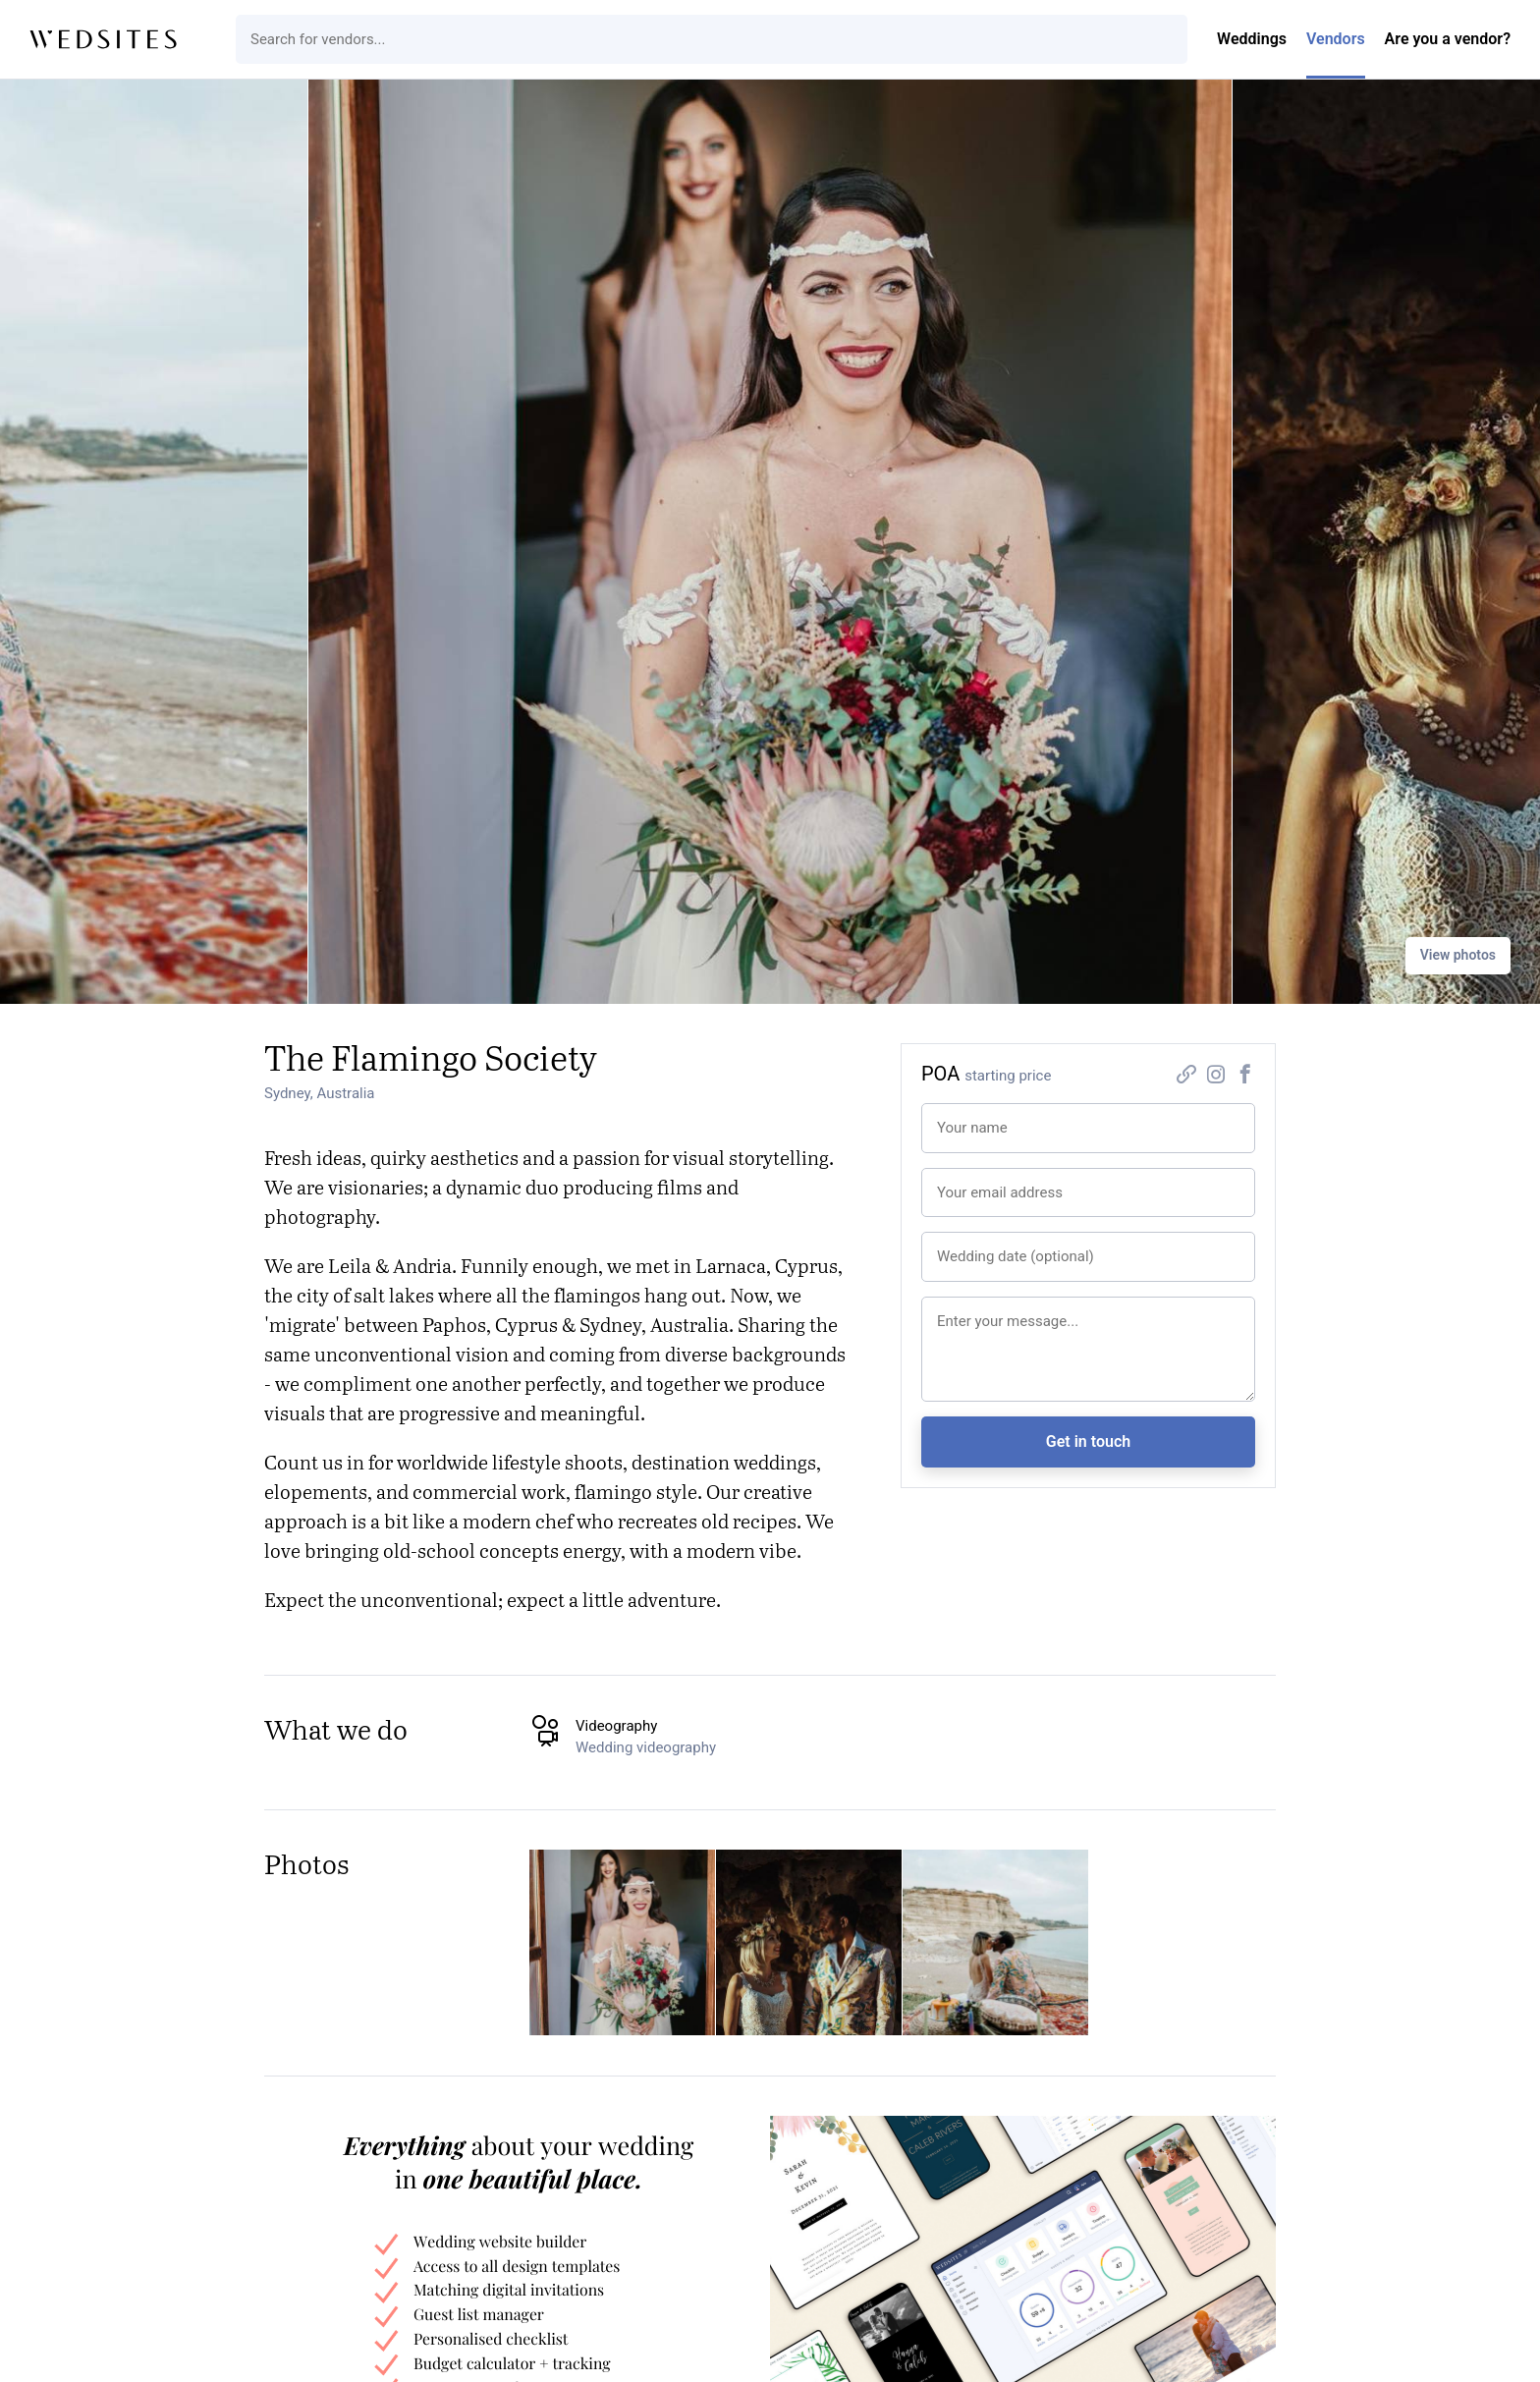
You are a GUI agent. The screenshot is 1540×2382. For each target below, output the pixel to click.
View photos (1458, 955)
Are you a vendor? (1448, 38)
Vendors (1335, 38)
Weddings (1252, 38)
